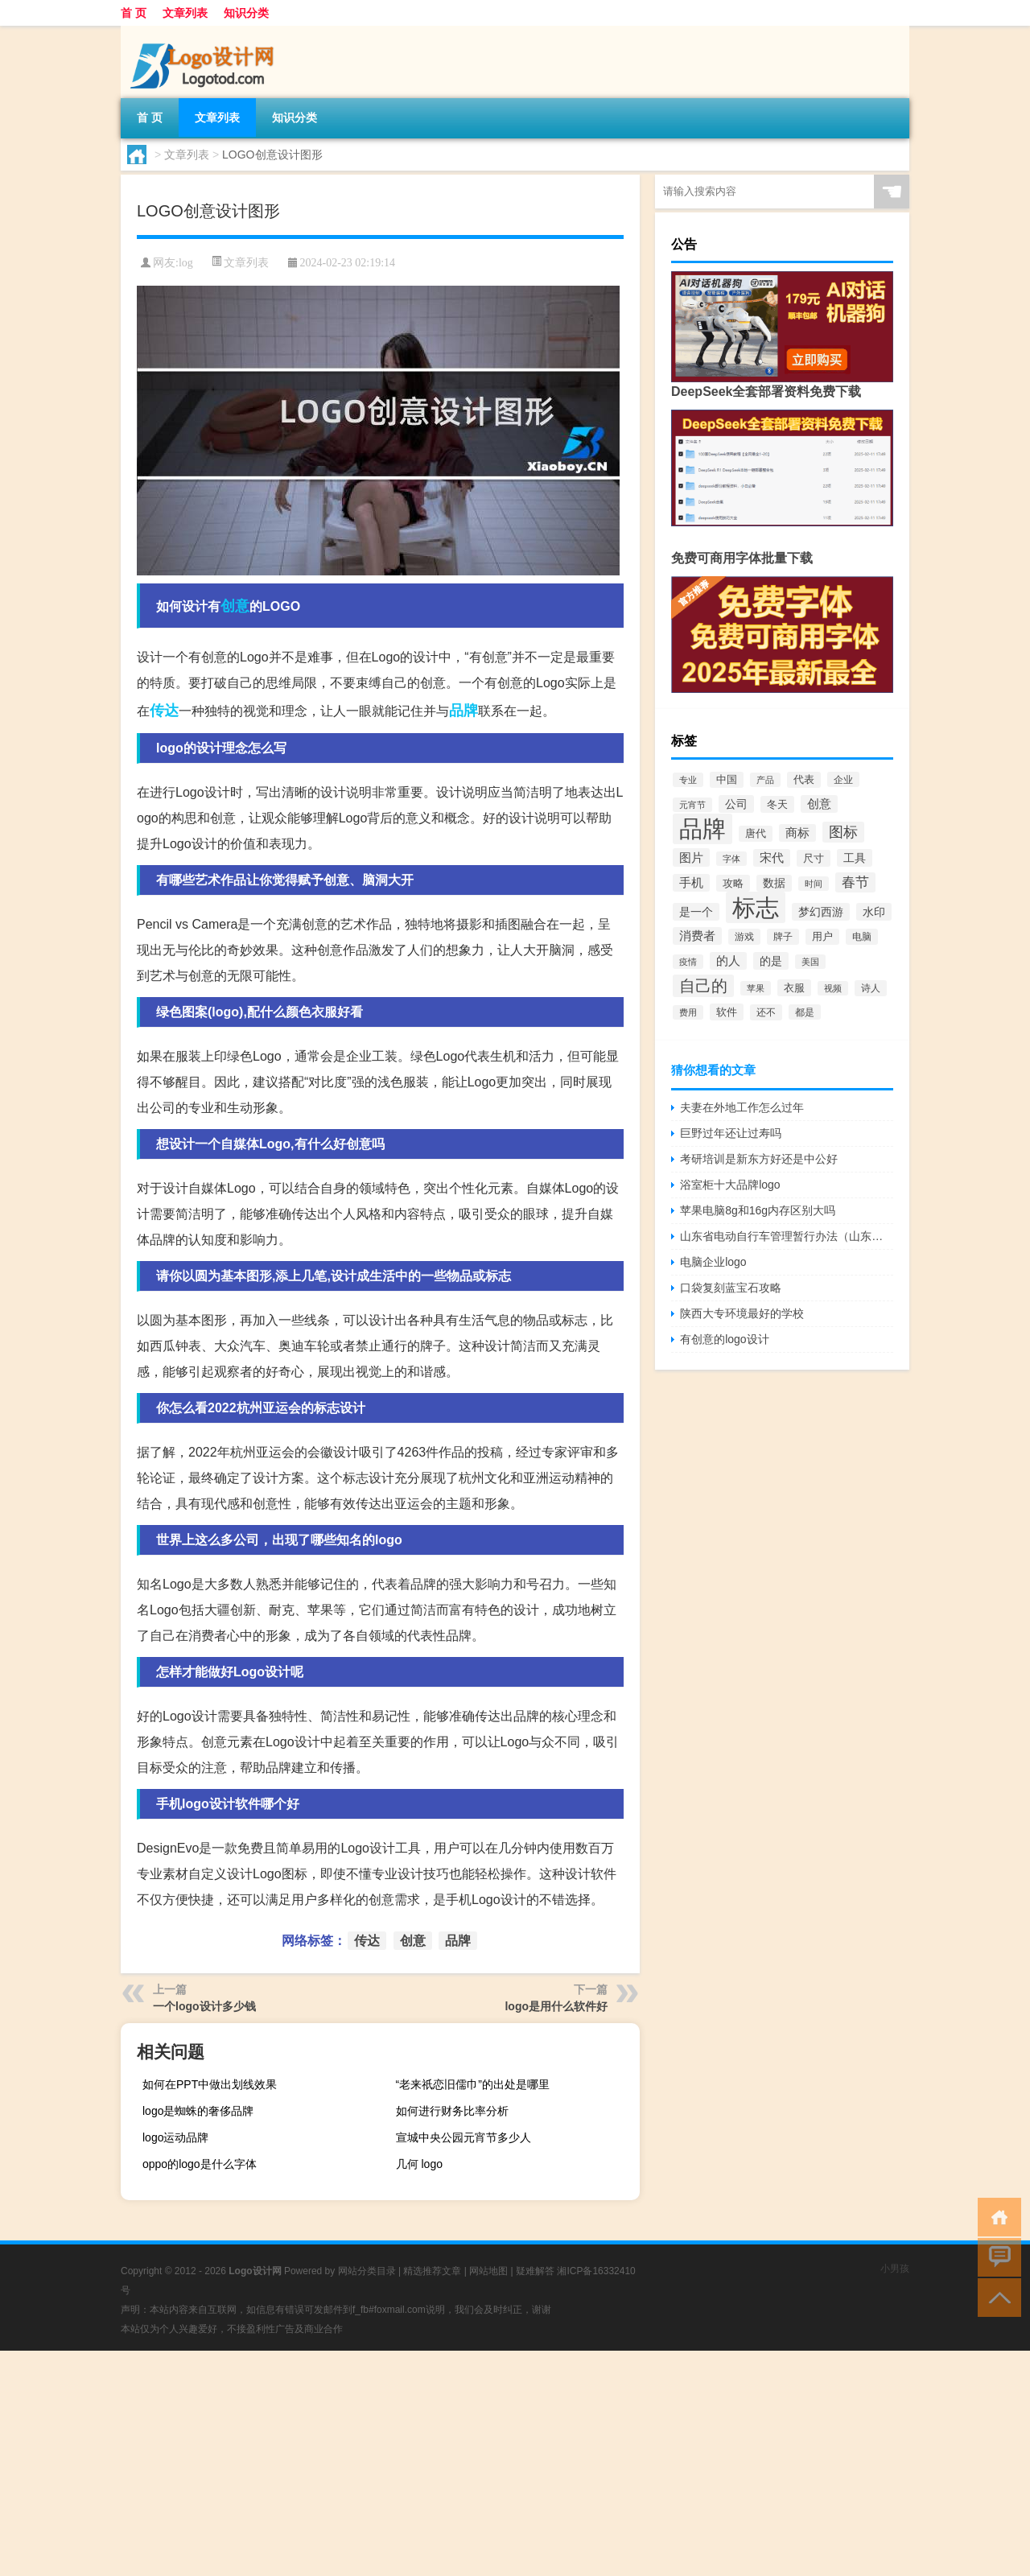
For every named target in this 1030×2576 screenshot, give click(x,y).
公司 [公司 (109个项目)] (736, 804)
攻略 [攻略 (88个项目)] (733, 883)
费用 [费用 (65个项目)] (688, 1012)
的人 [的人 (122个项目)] (728, 960)
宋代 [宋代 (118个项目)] (772, 857)
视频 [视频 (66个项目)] (833, 988)
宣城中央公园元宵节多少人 (463, 2137)
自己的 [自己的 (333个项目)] (703, 986)
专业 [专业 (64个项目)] (688, 780)
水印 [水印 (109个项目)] (874, 911)
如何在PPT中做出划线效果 (209, 2084)
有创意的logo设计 (724, 1339)
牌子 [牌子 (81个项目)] (783, 936)
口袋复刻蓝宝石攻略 (730, 1287)
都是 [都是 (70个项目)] (804, 1012)
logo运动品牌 (175, 2137)
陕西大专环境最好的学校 (742, 1313)
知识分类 (246, 12)
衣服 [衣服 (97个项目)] (794, 988)
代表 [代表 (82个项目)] (803, 779)
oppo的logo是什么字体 (199, 2164)
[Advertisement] (483, 2463)
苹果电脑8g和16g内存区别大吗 (757, 1210)
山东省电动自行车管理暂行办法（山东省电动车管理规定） (786, 1236)
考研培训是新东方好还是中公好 (759, 1158)
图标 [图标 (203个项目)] (843, 832)
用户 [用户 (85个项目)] (822, 936)
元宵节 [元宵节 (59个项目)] (692, 805)
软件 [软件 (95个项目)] (726, 1012)
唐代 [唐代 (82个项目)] (755, 833)
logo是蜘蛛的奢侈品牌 (197, 2110)
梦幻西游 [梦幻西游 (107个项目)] (820, 911)
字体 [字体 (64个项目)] (731, 858)
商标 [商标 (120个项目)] (797, 832)
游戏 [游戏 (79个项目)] (744, 936)
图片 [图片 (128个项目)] (691, 857)
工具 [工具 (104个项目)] (854, 857)
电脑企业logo (713, 1261)
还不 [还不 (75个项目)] (766, 1012)
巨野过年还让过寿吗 (730, 1133)
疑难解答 (535, 2271)
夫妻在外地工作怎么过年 (742, 1107)
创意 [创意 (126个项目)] (819, 804)
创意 (234, 606)
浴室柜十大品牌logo (730, 1184)
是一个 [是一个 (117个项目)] (696, 911)
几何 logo (419, 2164)
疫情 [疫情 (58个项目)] (688, 962)
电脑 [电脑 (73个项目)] (861, 936)
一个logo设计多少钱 (204, 2006)
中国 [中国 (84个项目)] (726, 779)
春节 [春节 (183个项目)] (855, 882)
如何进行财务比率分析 (452, 2110)
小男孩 (894, 2268)
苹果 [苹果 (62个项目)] (755, 988)
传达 (164, 711)
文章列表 (185, 12)
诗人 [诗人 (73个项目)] (870, 988)
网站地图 (488, 2271)
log (186, 263)
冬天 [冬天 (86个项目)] (777, 804)
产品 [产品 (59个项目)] (765, 780)
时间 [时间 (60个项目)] (813, 883)
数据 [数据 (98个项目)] (774, 883)
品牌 (463, 711)
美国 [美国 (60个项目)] (810, 962)
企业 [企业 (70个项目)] (843, 779)
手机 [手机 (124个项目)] (691, 882)
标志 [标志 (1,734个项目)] (755, 907)
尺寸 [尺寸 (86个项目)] (813, 858)
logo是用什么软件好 (556, 2006)
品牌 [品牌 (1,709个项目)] (702, 829)
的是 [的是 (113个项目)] (771, 960)
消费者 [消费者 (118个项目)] (697, 935)
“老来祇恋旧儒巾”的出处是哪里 (473, 2084)
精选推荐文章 (432, 2271)
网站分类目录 (367, 2271)
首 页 (133, 12)
